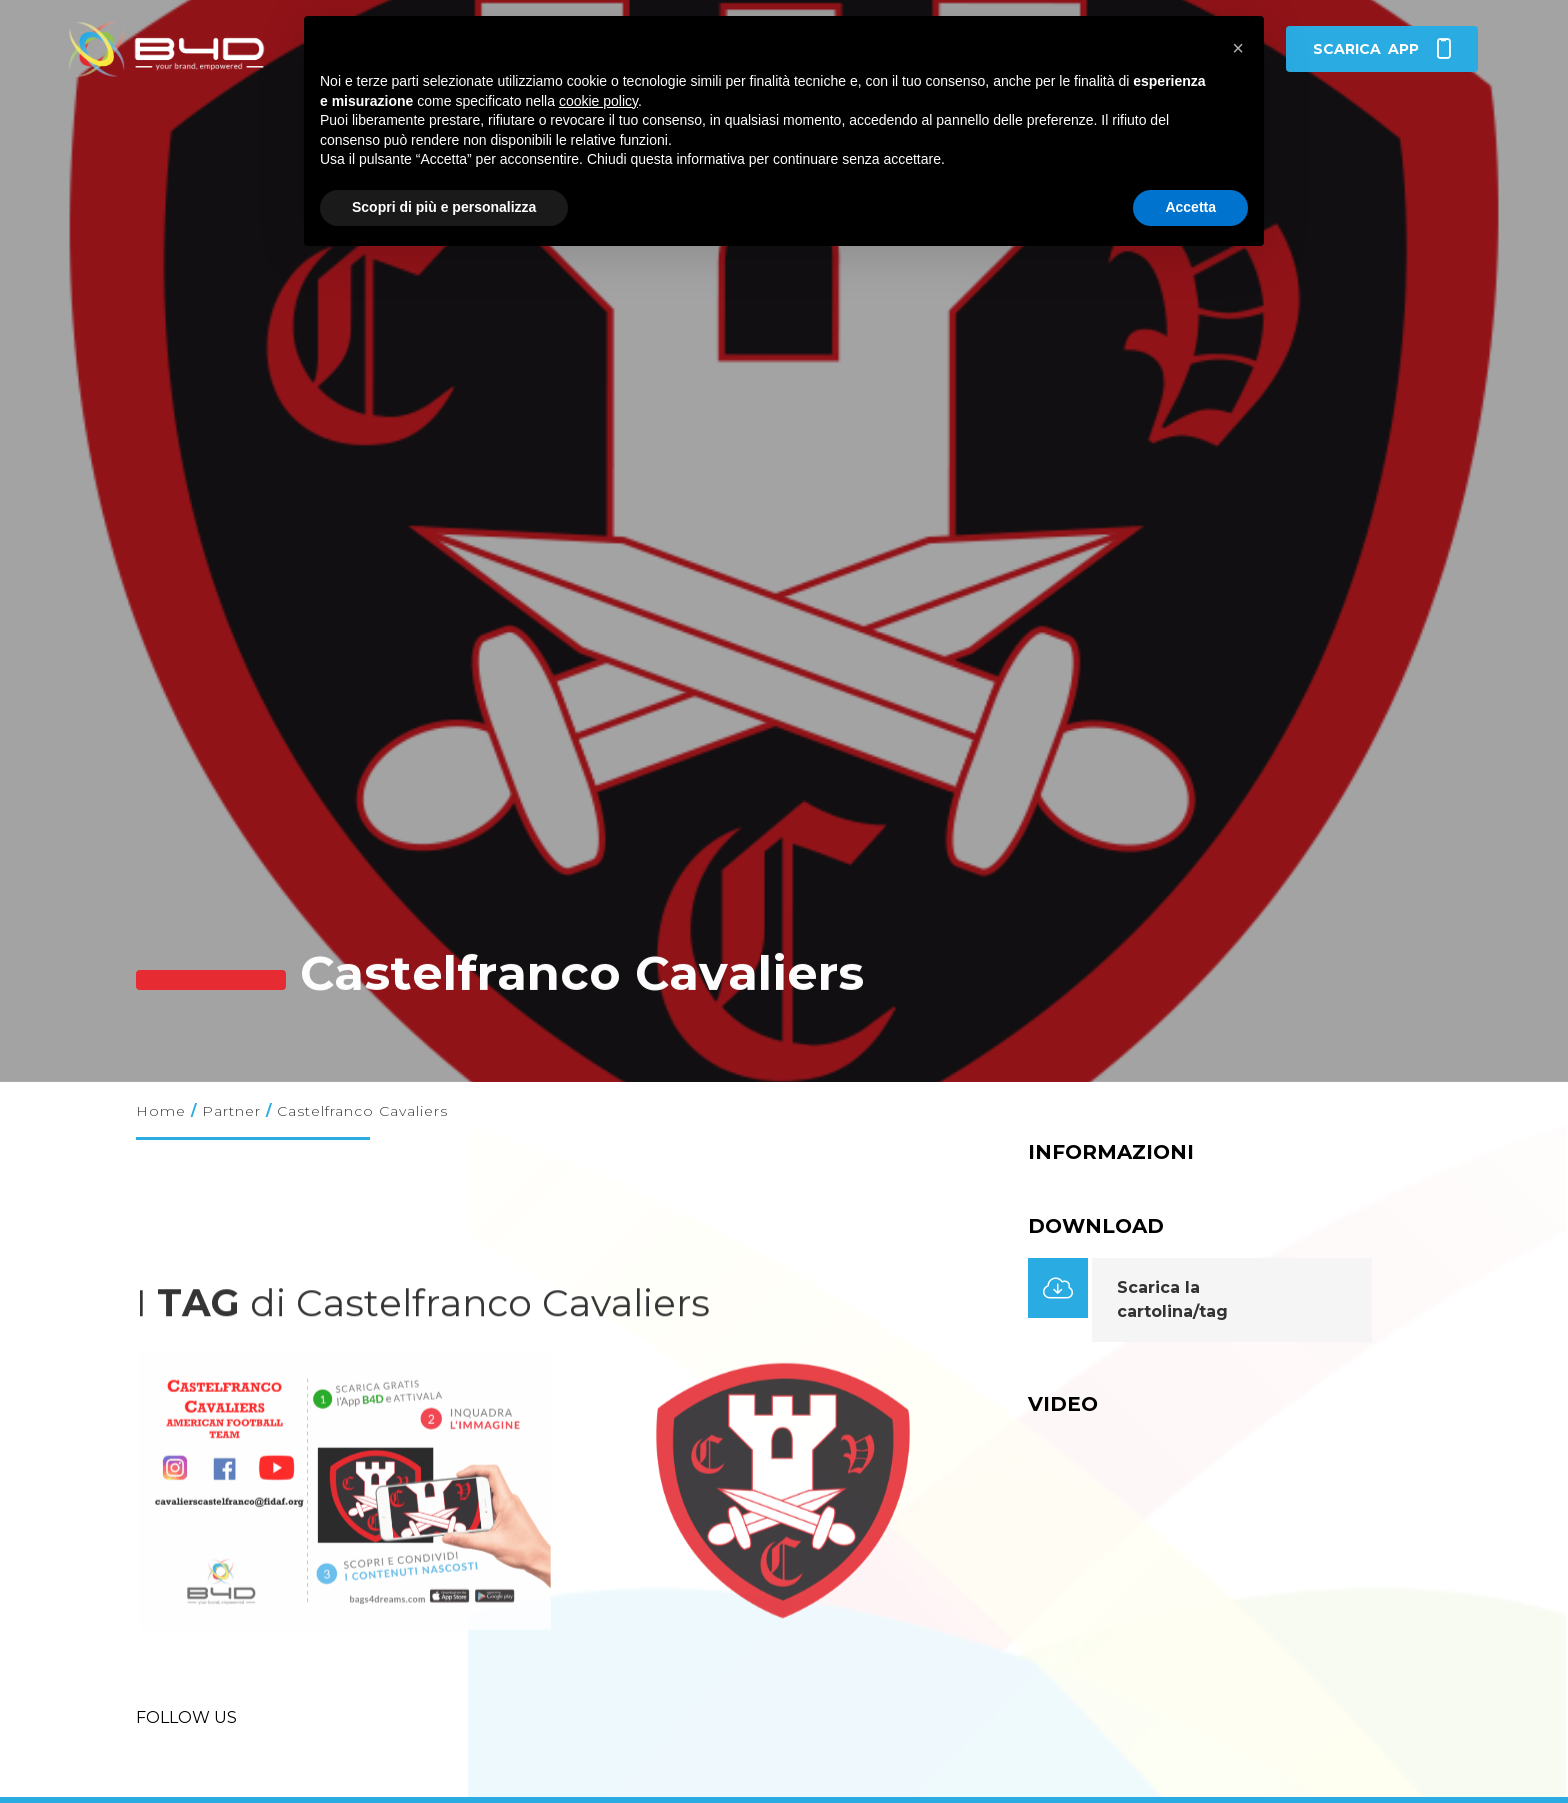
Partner (231, 1111)
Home (161, 1111)
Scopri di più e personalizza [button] (444, 207)
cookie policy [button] (598, 101)
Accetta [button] (1190, 207)
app (1382, 49)
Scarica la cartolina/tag (1172, 1299)
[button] (1238, 48)
